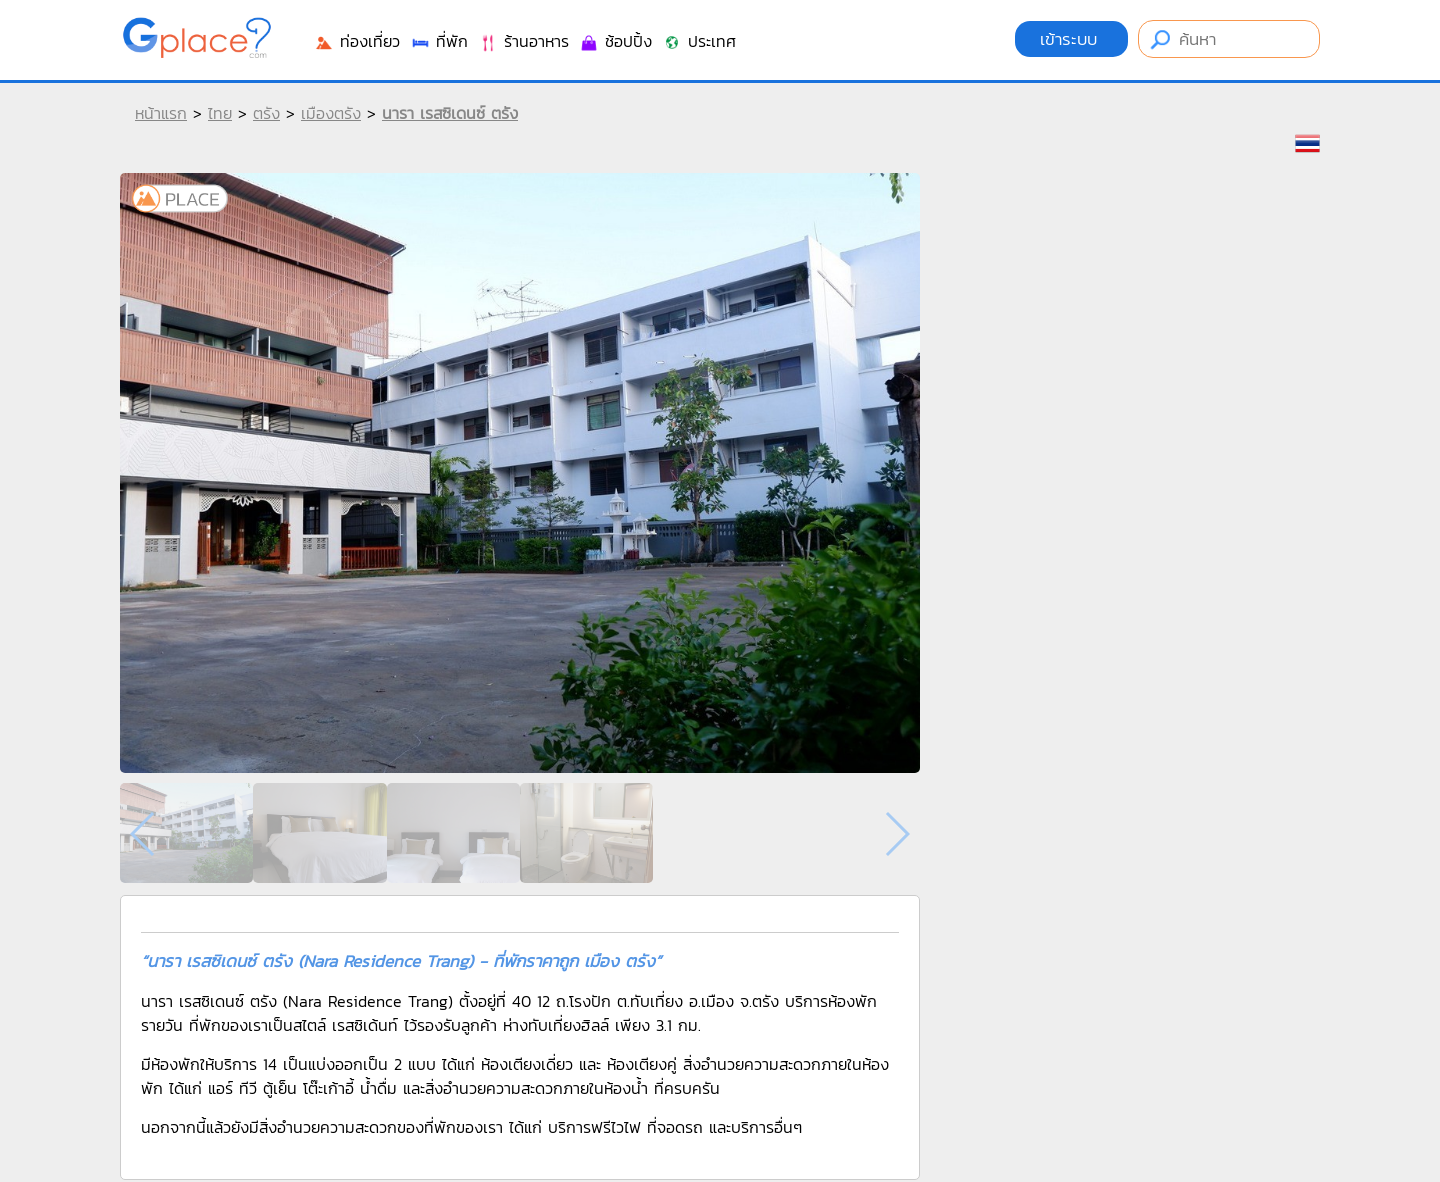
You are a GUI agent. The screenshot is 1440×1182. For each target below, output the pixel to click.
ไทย (220, 113)
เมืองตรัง (331, 113)
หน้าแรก (161, 113)
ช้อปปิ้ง (615, 41)
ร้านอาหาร (523, 41)
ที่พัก (439, 41)
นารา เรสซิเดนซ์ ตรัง (450, 113)
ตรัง (266, 113)
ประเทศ (699, 41)
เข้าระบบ (1071, 39)
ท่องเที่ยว (357, 41)
